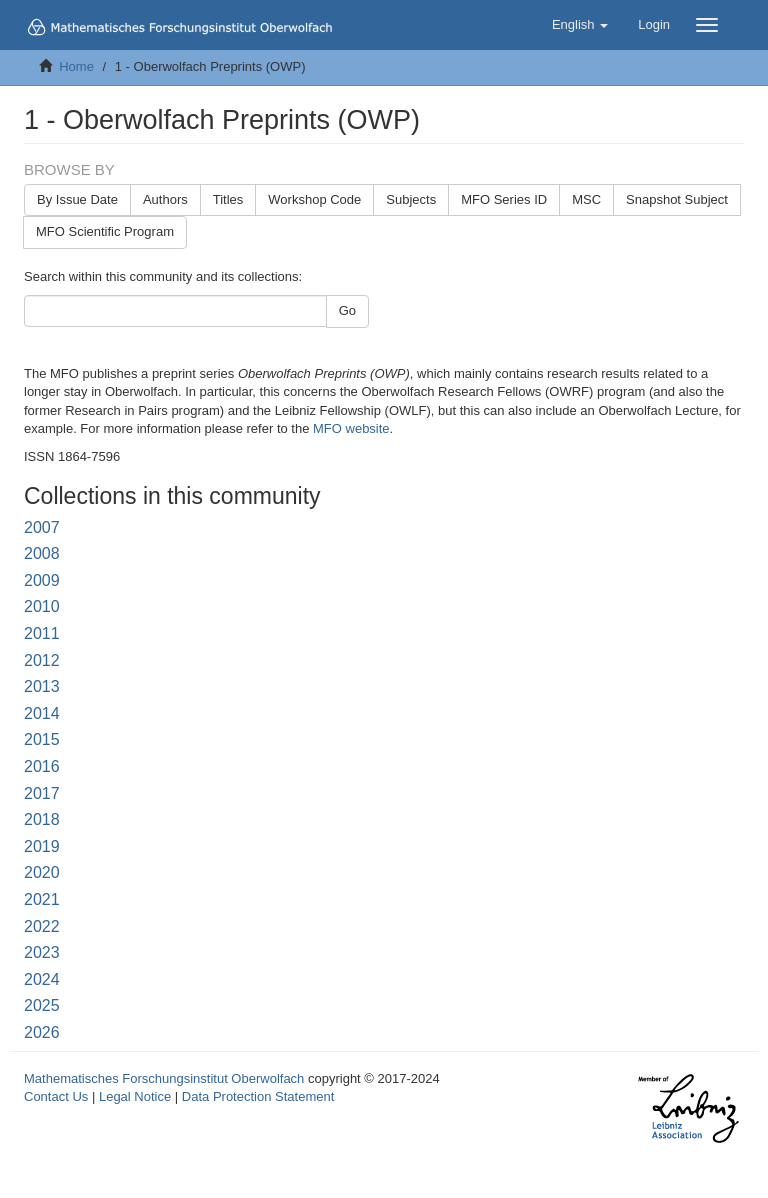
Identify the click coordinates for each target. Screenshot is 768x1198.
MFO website (351, 428)
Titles (228, 199)
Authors (165, 199)
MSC (586, 199)
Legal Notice (135, 1096)
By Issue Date (77, 199)
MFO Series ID (504, 199)
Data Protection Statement (258, 1096)
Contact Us (56, 1096)
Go (347, 310)
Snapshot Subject (677, 199)
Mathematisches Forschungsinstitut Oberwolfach (164, 1078)
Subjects (411, 199)
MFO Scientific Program (105, 231)
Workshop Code (314, 199)
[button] (580, 25)
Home (76, 66)
